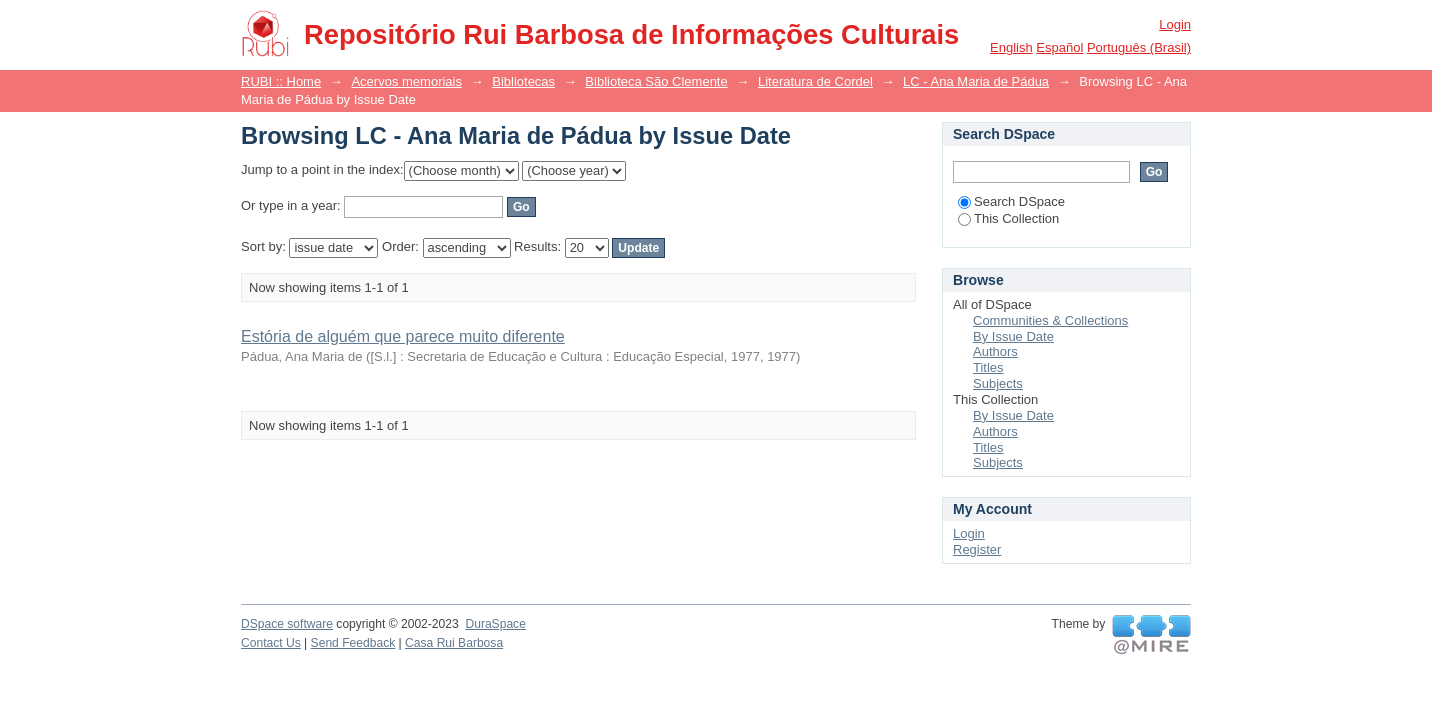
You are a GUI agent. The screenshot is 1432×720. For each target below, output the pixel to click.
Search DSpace (1011, 201)
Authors (995, 351)
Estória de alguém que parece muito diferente (403, 336)
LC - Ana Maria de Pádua (976, 81)
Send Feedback (353, 643)
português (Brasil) (1139, 47)
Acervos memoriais (406, 81)
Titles (988, 367)
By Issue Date (1013, 336)
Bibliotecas (523, 81)
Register (977, 549)
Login (1175, 24)
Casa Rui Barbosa (454, 643)
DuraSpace (495, 624)
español (1059, 47)
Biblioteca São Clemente (656, 81)
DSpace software (287, 624)
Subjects (998, 383)
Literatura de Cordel (815, 81)
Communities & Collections (1050, 320)
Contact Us (271, 643)
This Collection (1008, 218)
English (1011, 47)
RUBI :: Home (281, 81)
